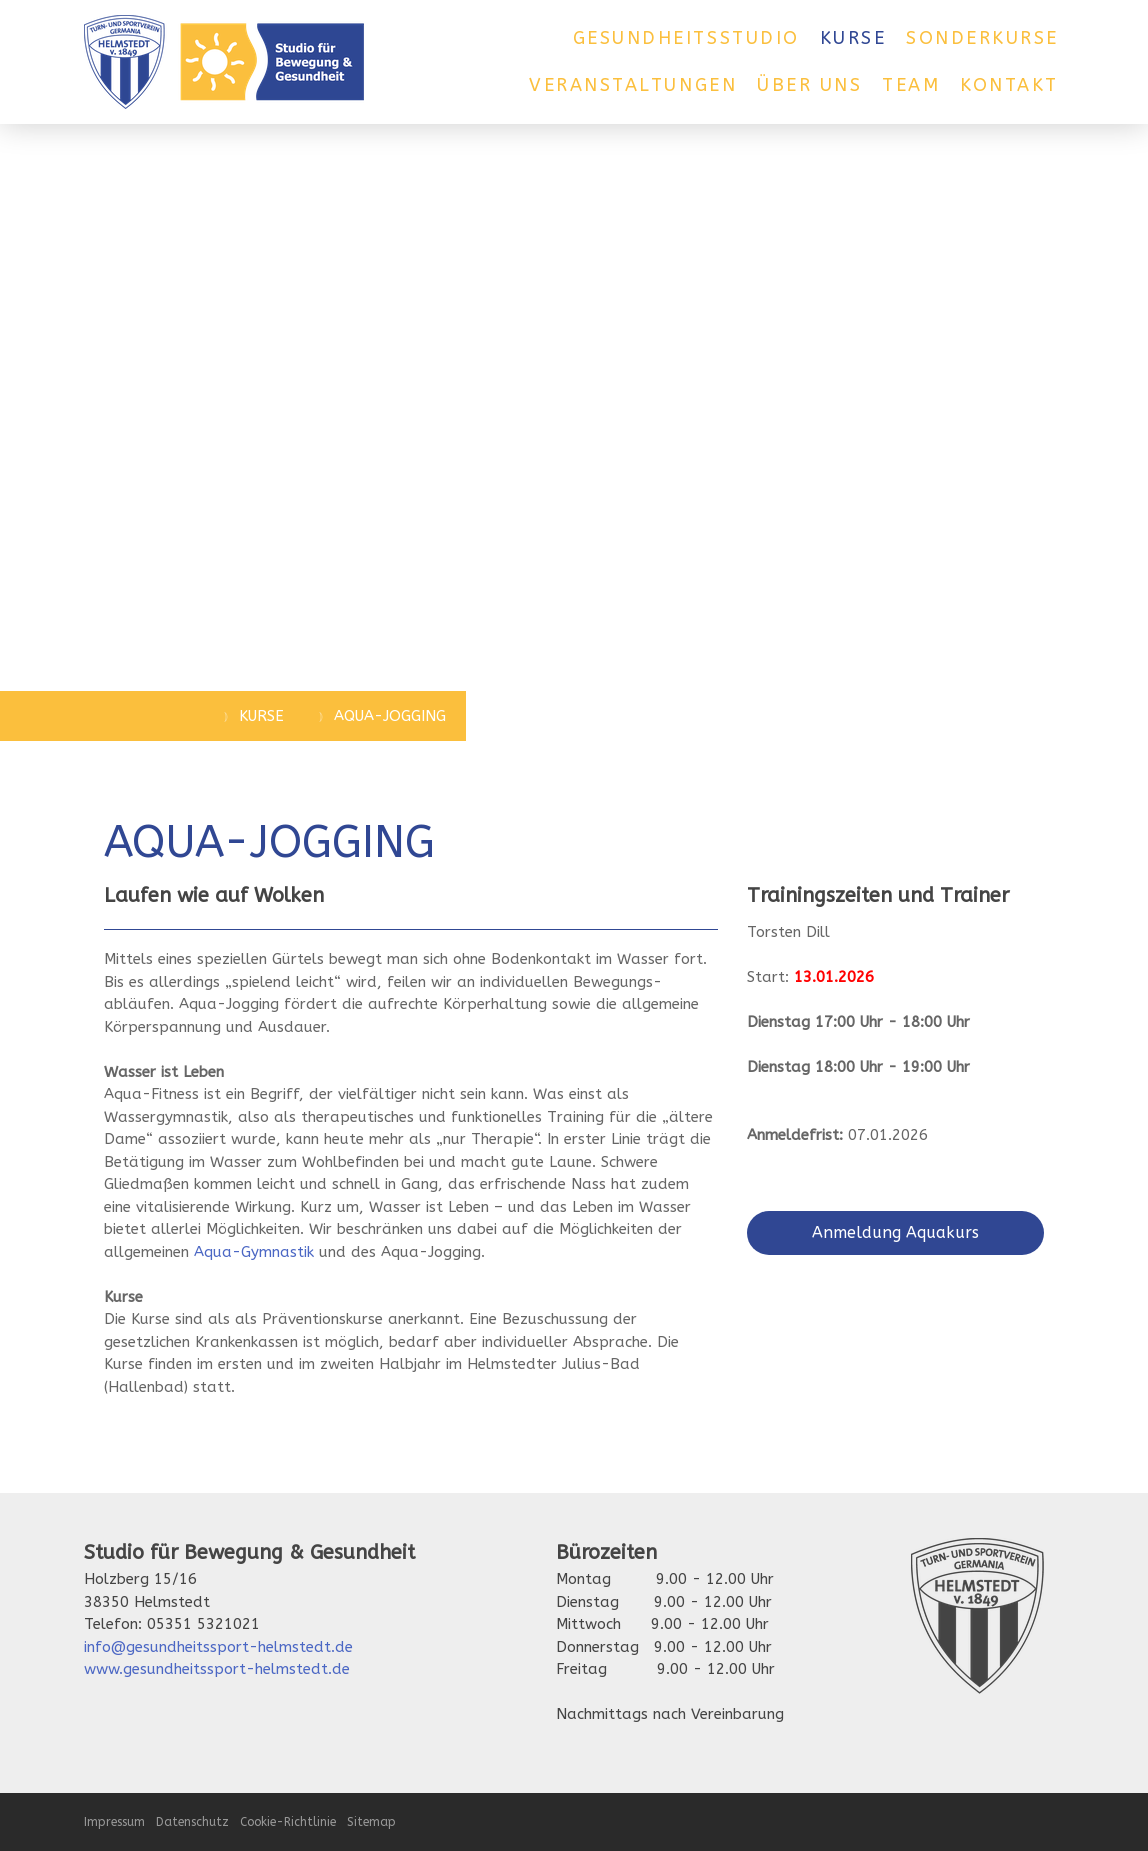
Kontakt (1009, 85)
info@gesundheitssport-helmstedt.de (218, 1647)
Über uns (809, 85)
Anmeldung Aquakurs (895, 1232)
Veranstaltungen (633, 85)
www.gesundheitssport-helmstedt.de (217, 1669)
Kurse (853, 38)
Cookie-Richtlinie (288, 1822)
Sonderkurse (982, 38)
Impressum (114, 1822)
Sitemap (371, 1822)
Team (911, 85)
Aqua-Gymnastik (254, 1252)
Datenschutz (192, 1822)
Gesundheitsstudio (686, 38)
